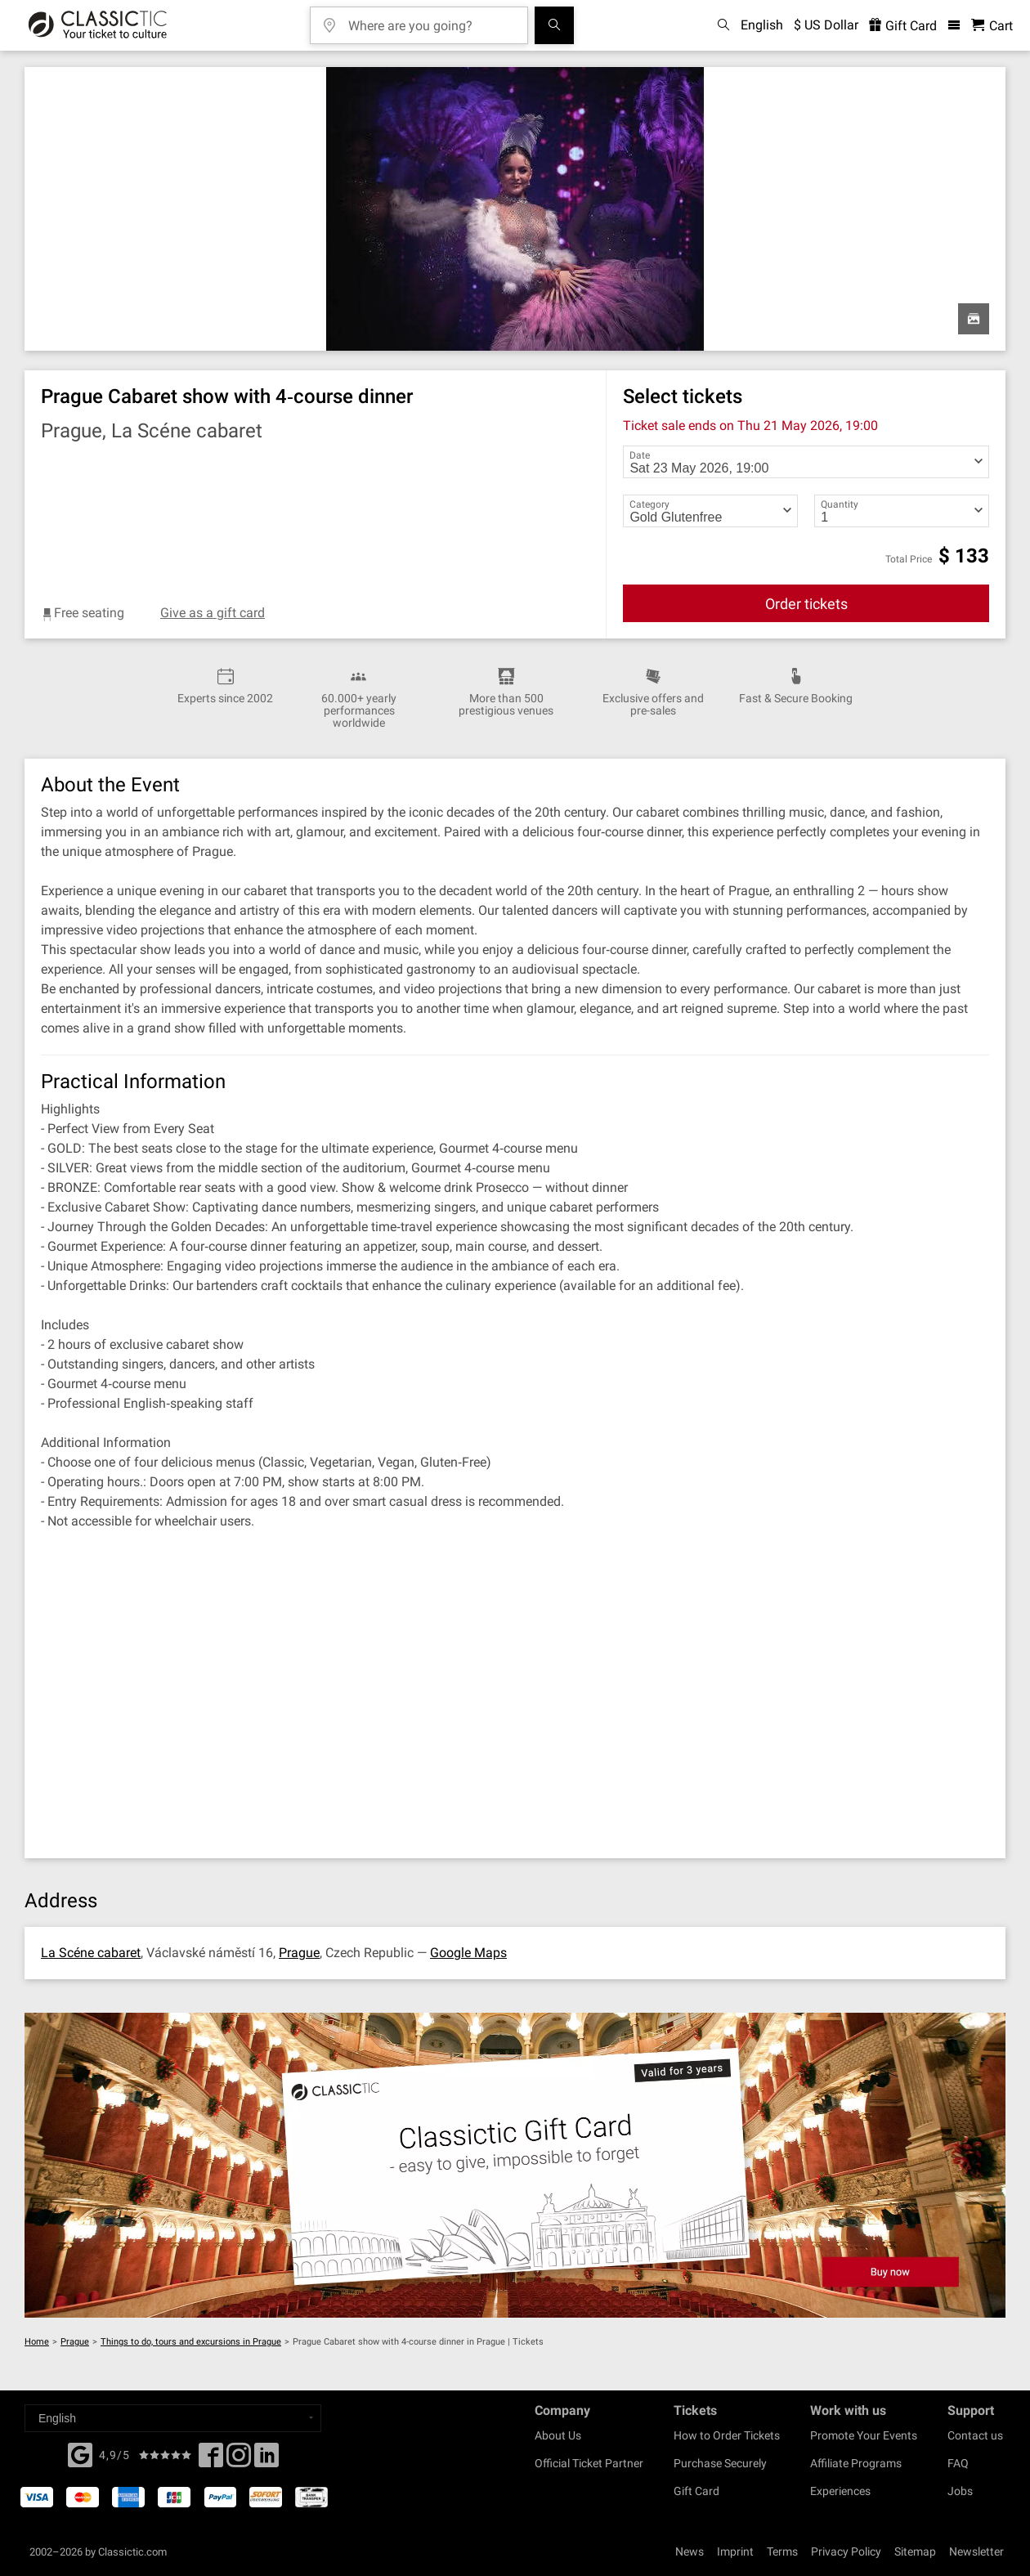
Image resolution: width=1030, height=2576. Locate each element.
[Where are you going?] (430, 20)
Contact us (975, 2435)
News (689, 2551)
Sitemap (915, 2551)
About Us (558, 2435)
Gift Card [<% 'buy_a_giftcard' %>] (903, 26)
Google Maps (468, 1952)
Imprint (735, 2551)
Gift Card (696, 2491)
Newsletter (976, 2551)
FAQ (958, 2463)
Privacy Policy (846, 2551)
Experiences (840, 2491)
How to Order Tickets (727, 2435)
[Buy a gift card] (515, 2165)
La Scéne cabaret (91, 1952)
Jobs (960, 2491)
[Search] (554, 25)
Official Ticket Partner (589, 2463)
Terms (782, 2551)
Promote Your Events (863, 2435)
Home (37, 2341)
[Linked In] (266, 2459)
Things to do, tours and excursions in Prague (191, 2341)
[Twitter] (238, 2459)
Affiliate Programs (856, 2463)
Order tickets (806, 603)
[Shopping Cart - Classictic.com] (992, 26)
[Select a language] (173, 2418)
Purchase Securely (720, 2463)
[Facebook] (80, 2453)
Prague (299, 1952)
